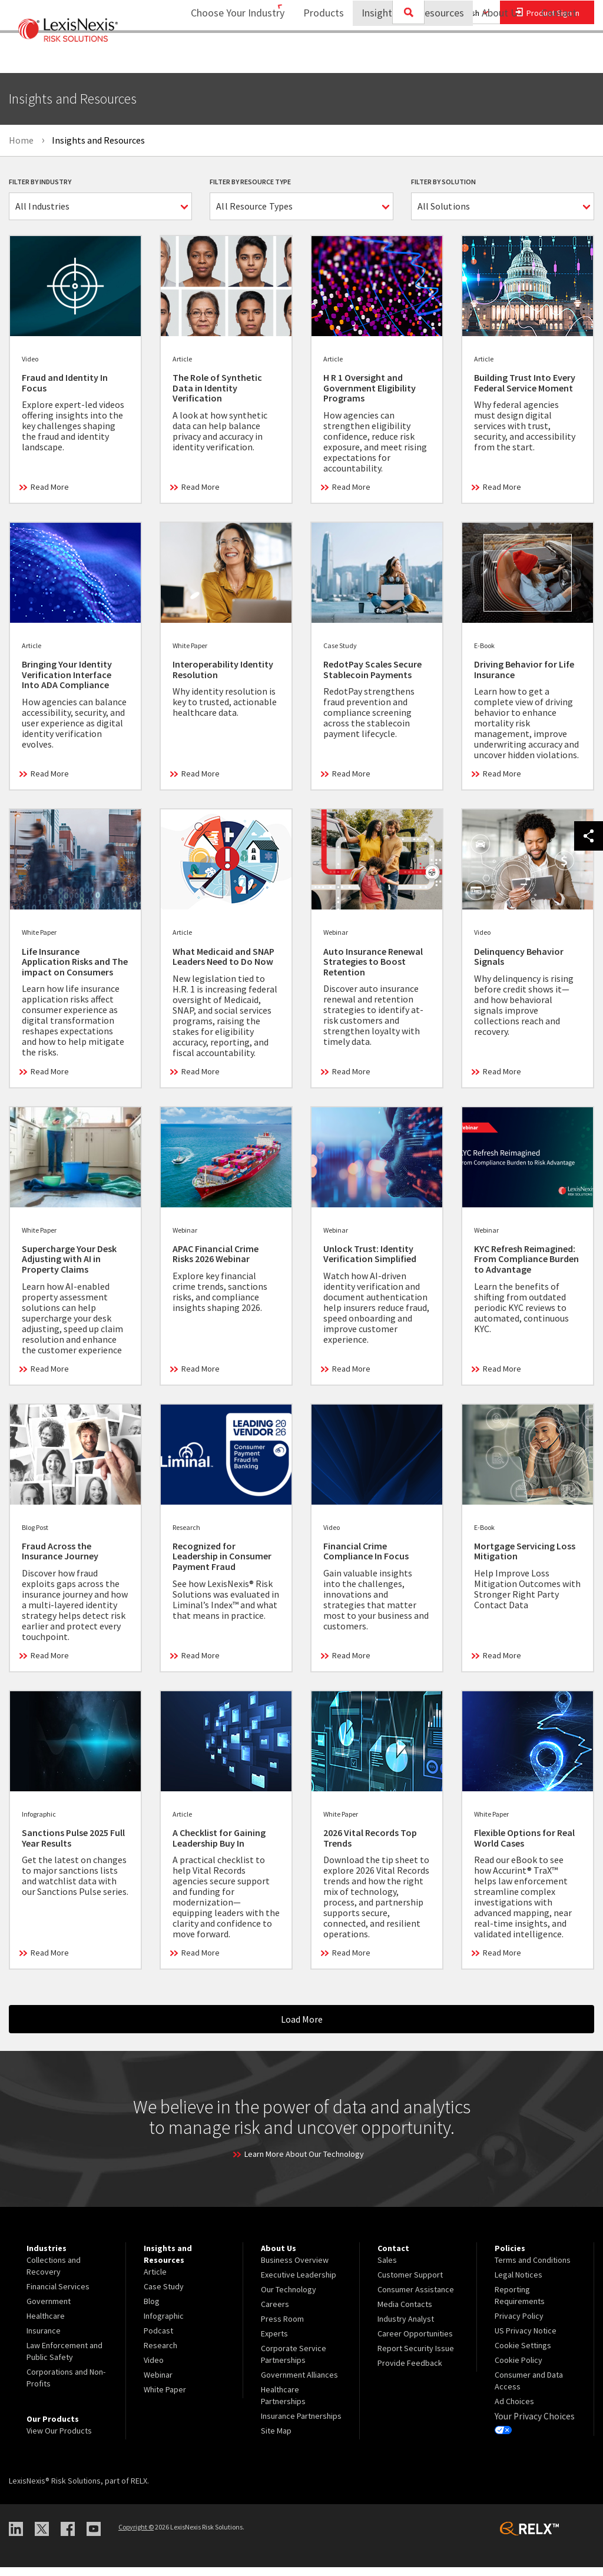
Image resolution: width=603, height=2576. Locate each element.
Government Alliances (299, 2383)
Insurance (43, 2338)
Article (155, 2280)
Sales (387, 2268)
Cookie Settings (523, 2353)
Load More (302, 2028)
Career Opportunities (415, 2341)
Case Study (164, 2294)
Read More (50, 495)
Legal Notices (518, 2283)
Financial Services (58, 2294)
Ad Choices (514, 2409)
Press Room (282, 2327)
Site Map (276, 2439)
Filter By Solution (443, 181)
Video (154, 2368)
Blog (152, 2309)
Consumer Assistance (415, 2297)
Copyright (136, 2535)
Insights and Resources (405, 56)
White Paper (165, 2397)
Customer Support (410, 2283)
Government (48, 2309)
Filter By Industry (40, 181)
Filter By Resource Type (250, 181)
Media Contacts (404, 2312)
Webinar (158, 2383)
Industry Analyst (405, 2327)
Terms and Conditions (533, 2268)
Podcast (158, 2338)
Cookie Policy (518, 2368)
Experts (274, 2341)
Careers (275, 2312)
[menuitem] (316, 57)
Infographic (164, 2324)
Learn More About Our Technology (304, 2162)
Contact (559, 56)
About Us (494, 56)
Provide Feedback (409, 2371)
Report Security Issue (415, 2356)
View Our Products (59, 2439)
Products (316, 56)
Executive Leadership (298, 2283)
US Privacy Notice (525, 2338)
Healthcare (45, 2324)
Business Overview (295, 2268)
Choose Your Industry (222, 56)
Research (160, 2353)
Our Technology (288, 2297)
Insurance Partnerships (301, 2424)
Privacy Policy (519, 2324)
